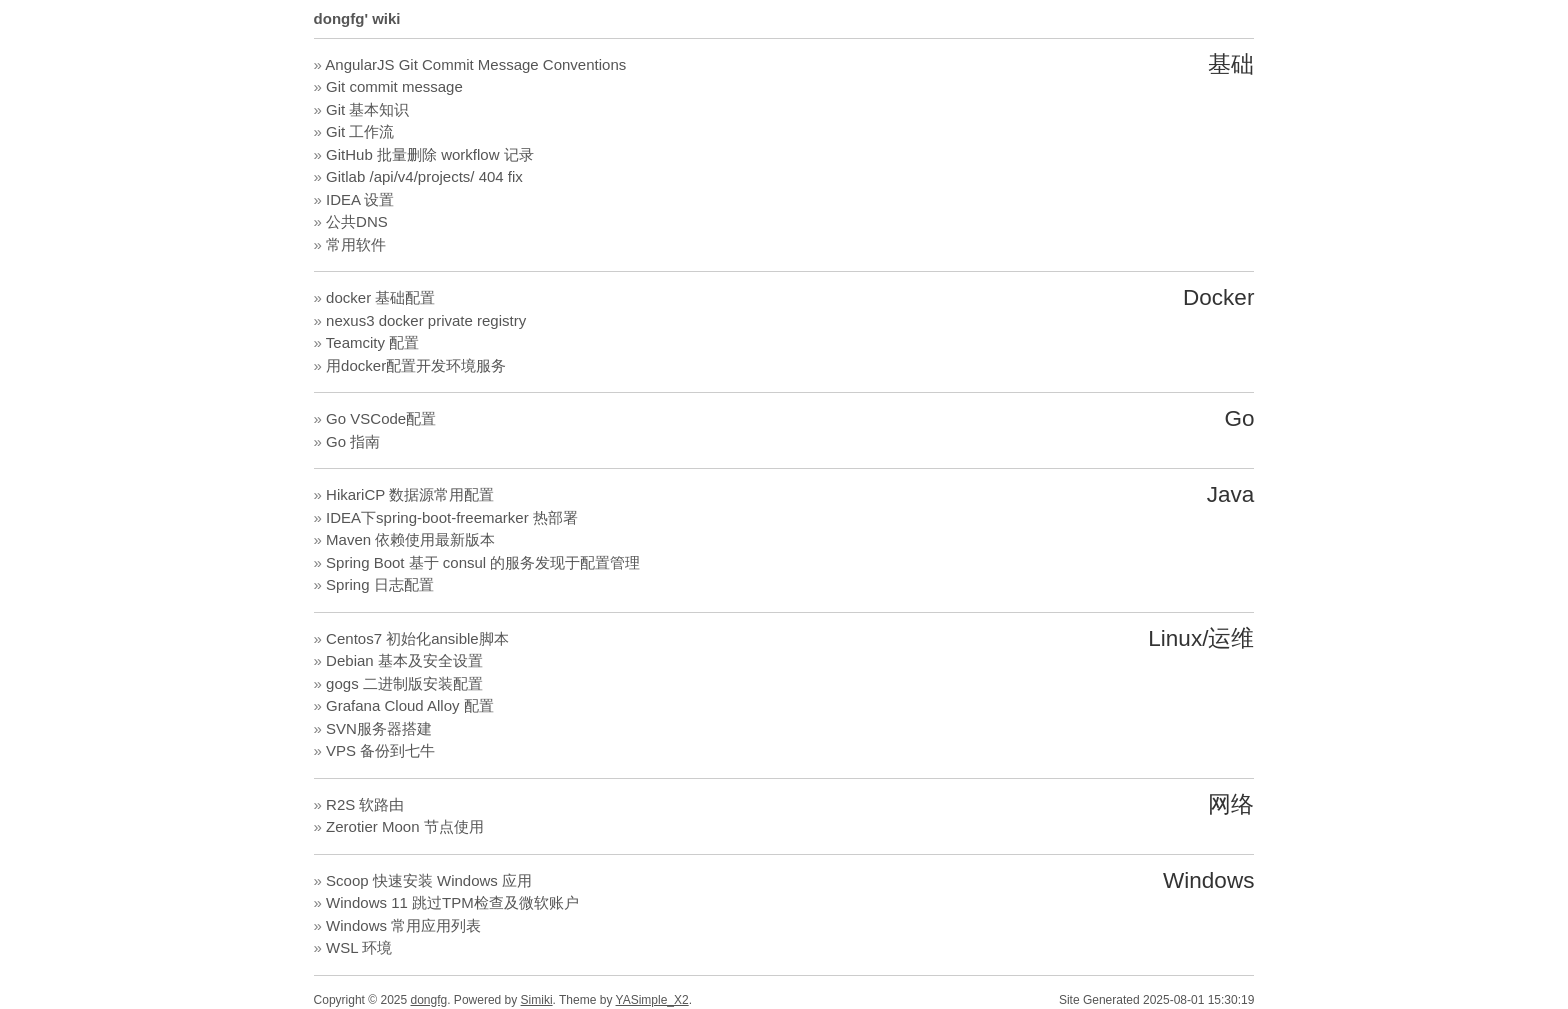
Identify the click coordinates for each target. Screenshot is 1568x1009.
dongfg (429, 1000)
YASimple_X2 (652, 1000)
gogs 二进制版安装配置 (404, 683)
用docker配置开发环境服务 (416, 365)
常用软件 (356, 244)
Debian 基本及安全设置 (404, 660)
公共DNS (357, 221)
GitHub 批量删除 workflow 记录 (430, 154)
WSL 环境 (359, 947)
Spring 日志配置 (380, 584)
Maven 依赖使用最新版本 (410, 539)
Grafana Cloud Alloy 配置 (410, 705)
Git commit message (394, 86)
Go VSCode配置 (381, 418)
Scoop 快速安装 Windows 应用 (429, 880)
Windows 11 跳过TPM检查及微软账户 (452, 902)
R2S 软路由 (365, 804)
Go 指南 (353, 441)
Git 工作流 (360, 131)
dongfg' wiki (357, 18)
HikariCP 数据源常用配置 (410, 494)
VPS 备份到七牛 (380, 750)
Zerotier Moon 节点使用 (405, 826)
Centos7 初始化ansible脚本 (417, 638)
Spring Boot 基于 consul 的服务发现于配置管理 (483, 562)
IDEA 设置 (360, 199)
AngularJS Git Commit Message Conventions (475, 64)
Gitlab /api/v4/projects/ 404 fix (424, 176)
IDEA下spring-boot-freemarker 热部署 (452, 517)
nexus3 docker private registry (426, 320)
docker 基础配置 (380, 297)
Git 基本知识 (367, 109)
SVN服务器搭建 (379, 728)
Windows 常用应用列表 (403, 925)
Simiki (537, 1000)
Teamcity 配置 (372, 342)
